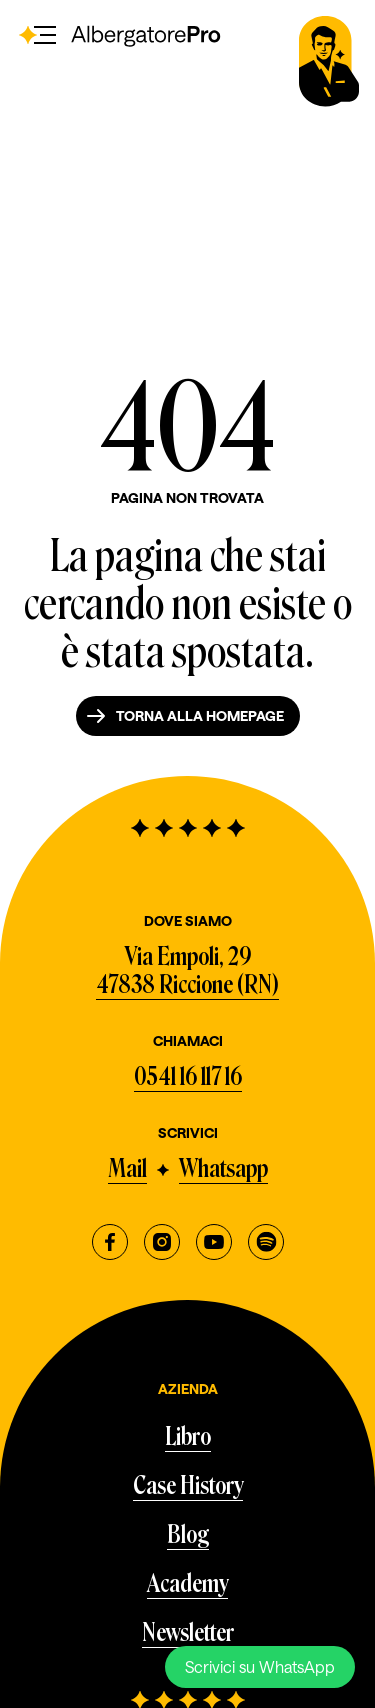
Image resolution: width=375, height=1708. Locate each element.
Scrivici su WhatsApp (260, 1666)
